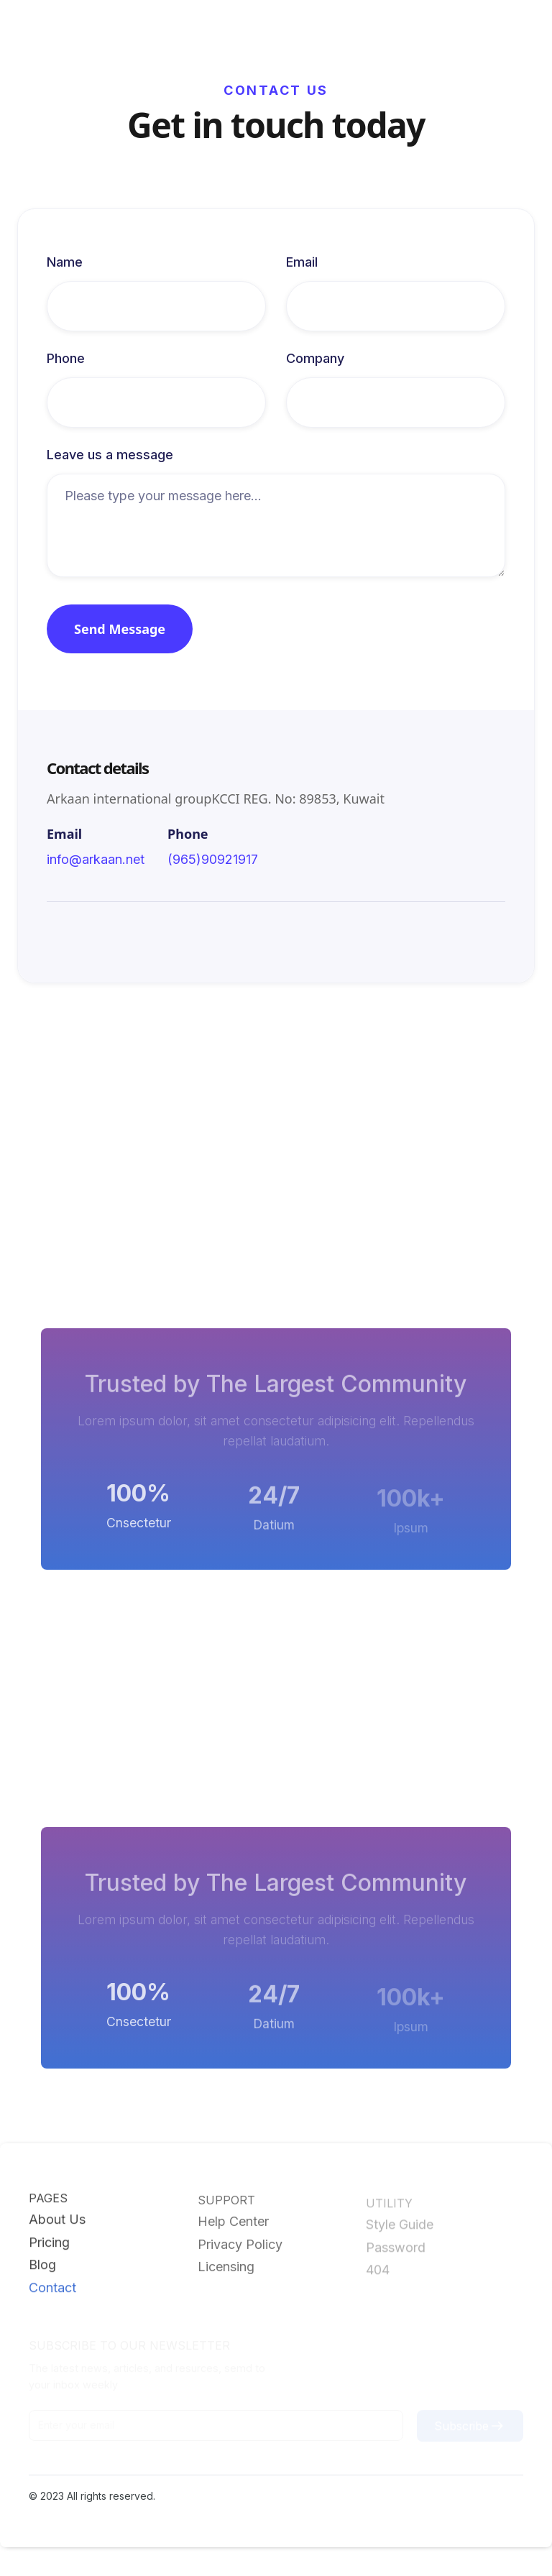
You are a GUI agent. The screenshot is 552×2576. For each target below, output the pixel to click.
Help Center (233, 2224)
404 (378, 2273)
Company (315, 360)
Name (65, 264)
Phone (66, 360)
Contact (52, 2288)
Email (302, 264)
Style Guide (399, 2227)
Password (396, 2249)
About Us (57, 2221)
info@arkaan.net (95, 860)
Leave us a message (110, 456)
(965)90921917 (212, 860)
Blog (42, 2266)
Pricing (49, 2244)
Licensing (226, 2269)
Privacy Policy (240, 2247)
